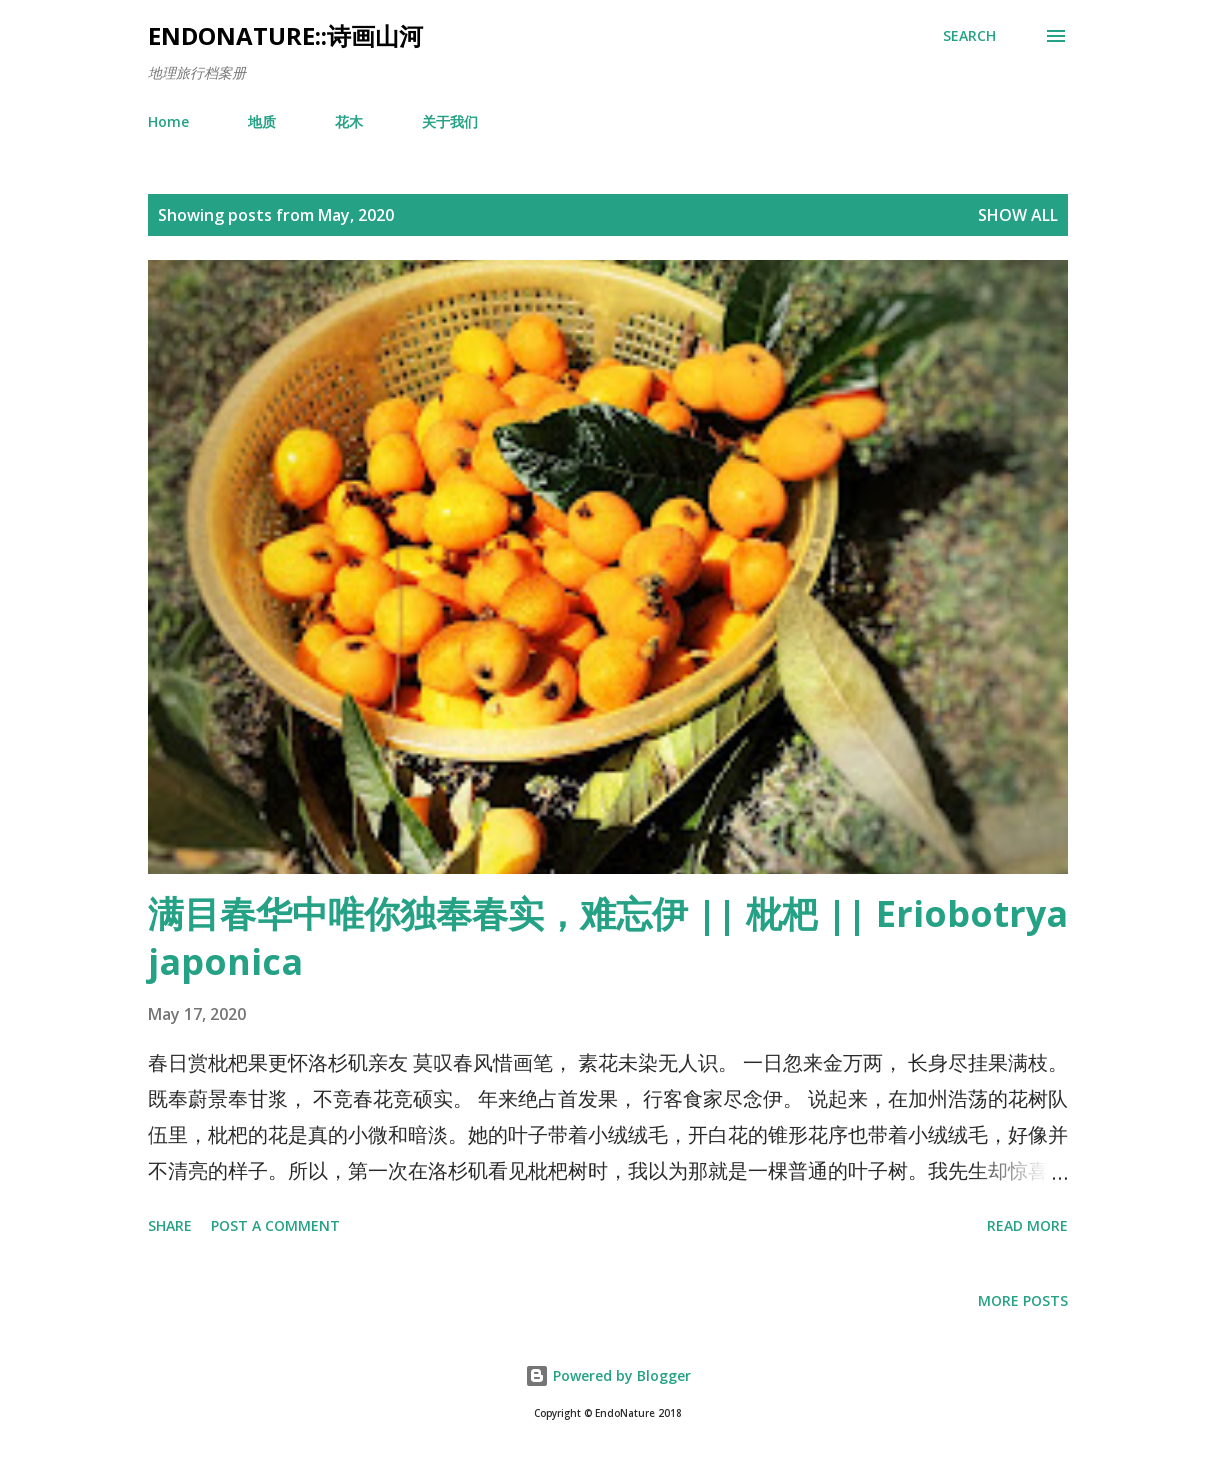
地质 (262, 121)
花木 (349, 121)
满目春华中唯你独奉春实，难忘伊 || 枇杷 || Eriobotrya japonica (608, 937)
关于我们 (450, 121)
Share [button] (170, 1225)
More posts (1023, 1300)
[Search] (969, 36)
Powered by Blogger (608, 1375)
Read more (1027, 1225)
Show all (1018, 215)
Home (168, 121)
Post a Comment (275, 1225)
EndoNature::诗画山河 (285, 35)
